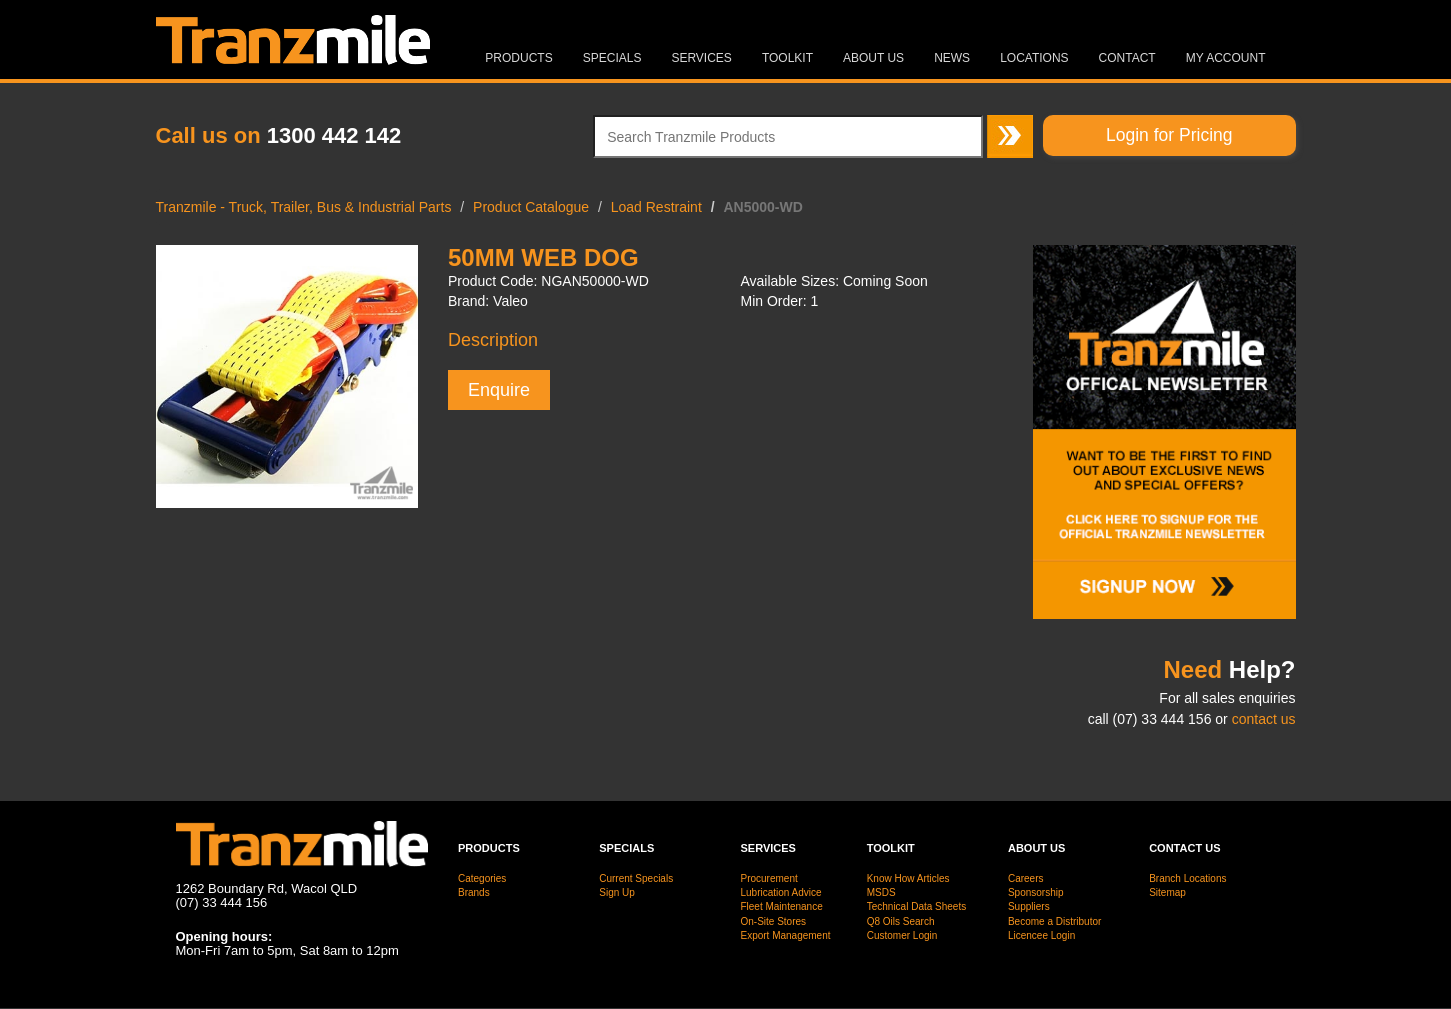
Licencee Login (1041, 935)
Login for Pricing (1169, 135)
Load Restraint (656, 207)
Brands (474, 892)
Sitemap (1167, 892)
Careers (1026, 878)
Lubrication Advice (780, 892)
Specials (612, 58)
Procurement (768, 878)
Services (701, 58)
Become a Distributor (1054, 921)
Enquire (499, 390)
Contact (1127, 58)
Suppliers (1029, 906)
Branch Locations (1187, 878)
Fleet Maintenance (781, 906)
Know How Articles (908, 878)
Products (518, 58)
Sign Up (617, 892)
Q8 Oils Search (901, 921)
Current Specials (636, 878)
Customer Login (902, 935)
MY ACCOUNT (1226, 58)
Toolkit (787, 58)
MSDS (881, 892)
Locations (1034, 58)
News (952, 58)
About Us (873, 58)
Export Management (785, 935)
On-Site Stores (773, 921)
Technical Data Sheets (917, 906)
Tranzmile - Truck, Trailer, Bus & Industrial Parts (304, 207)
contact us (1264, 719)
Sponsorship (1036, 892)
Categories (482, 878)
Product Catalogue (531, 207)
